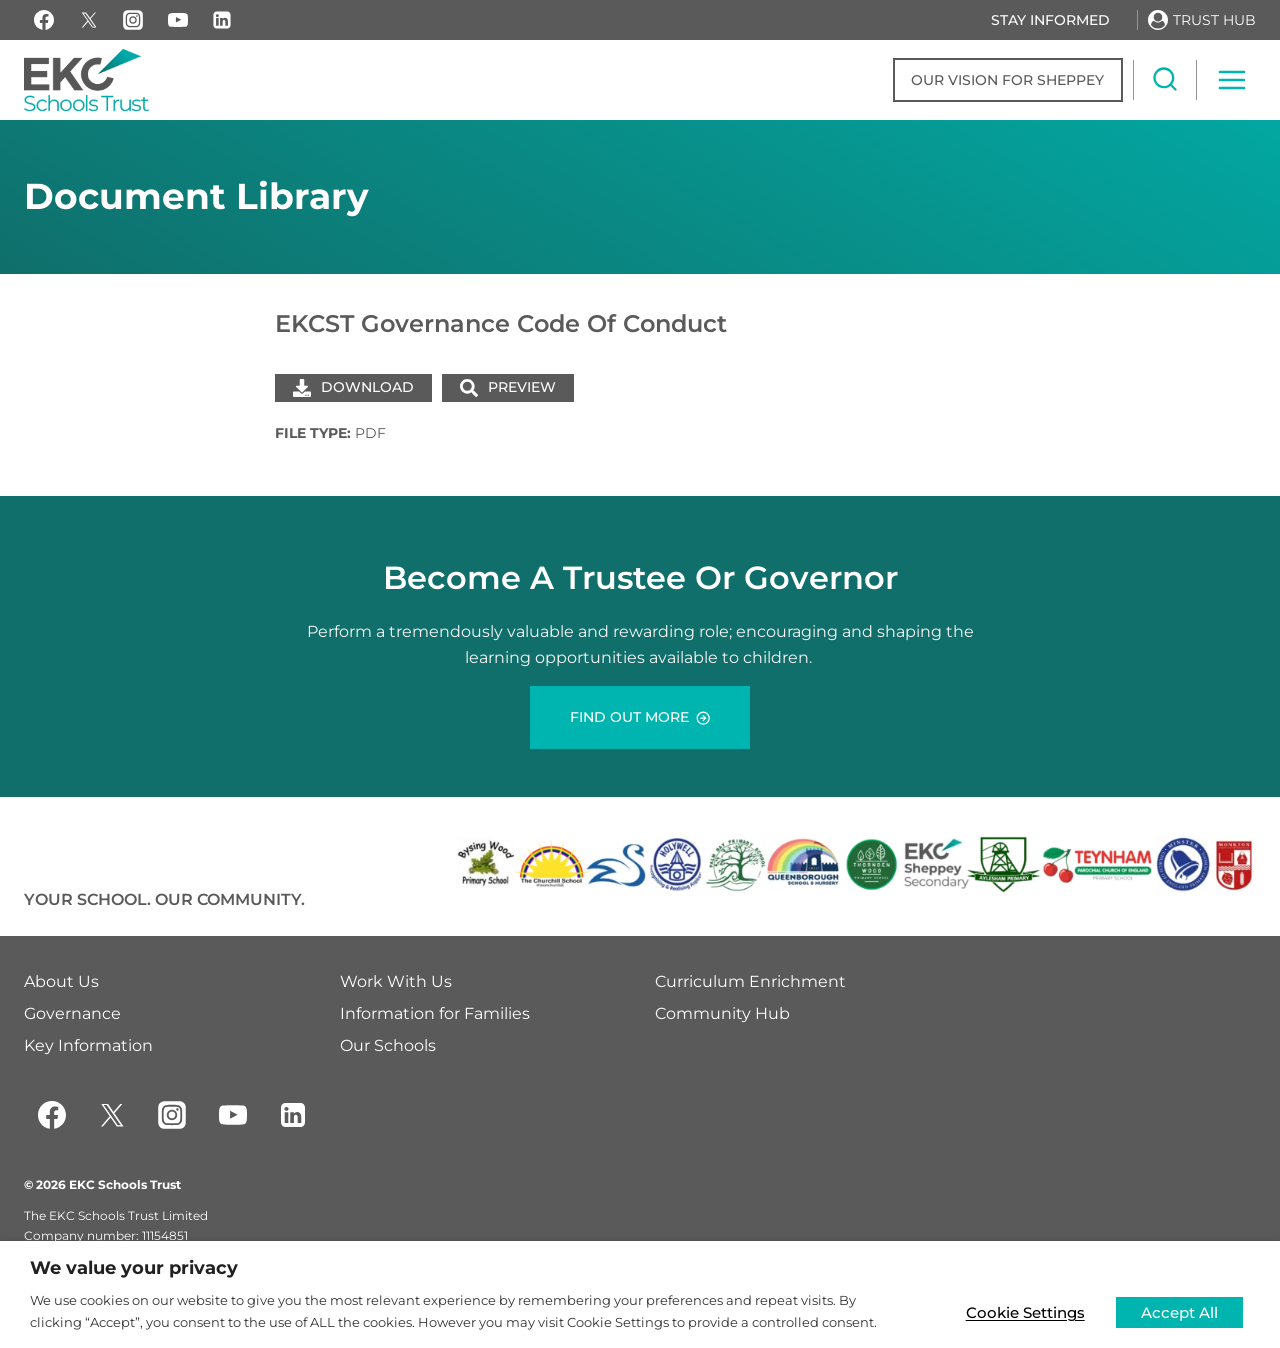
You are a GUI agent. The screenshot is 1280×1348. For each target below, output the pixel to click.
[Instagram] (133, 20)
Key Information (88, 1045)
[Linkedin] (222, 20)
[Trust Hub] (1202, 19)
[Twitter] (112, 1115)
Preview (508, 387)
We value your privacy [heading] (134, 1268)
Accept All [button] (1178, 1311)
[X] (89, 20)
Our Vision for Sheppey (1007, 80)
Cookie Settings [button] (1022, 1311)
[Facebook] (44, 20)
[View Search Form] (1165, 80)
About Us (61, 981)
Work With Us (396, 981)
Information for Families (435, 1013)
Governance (72, 1013)
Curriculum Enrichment (750, 981)
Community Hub (722, 1013)
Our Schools (388, 1045)
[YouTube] (178, 20)
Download (353, 387)
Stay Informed (1050, 20)
